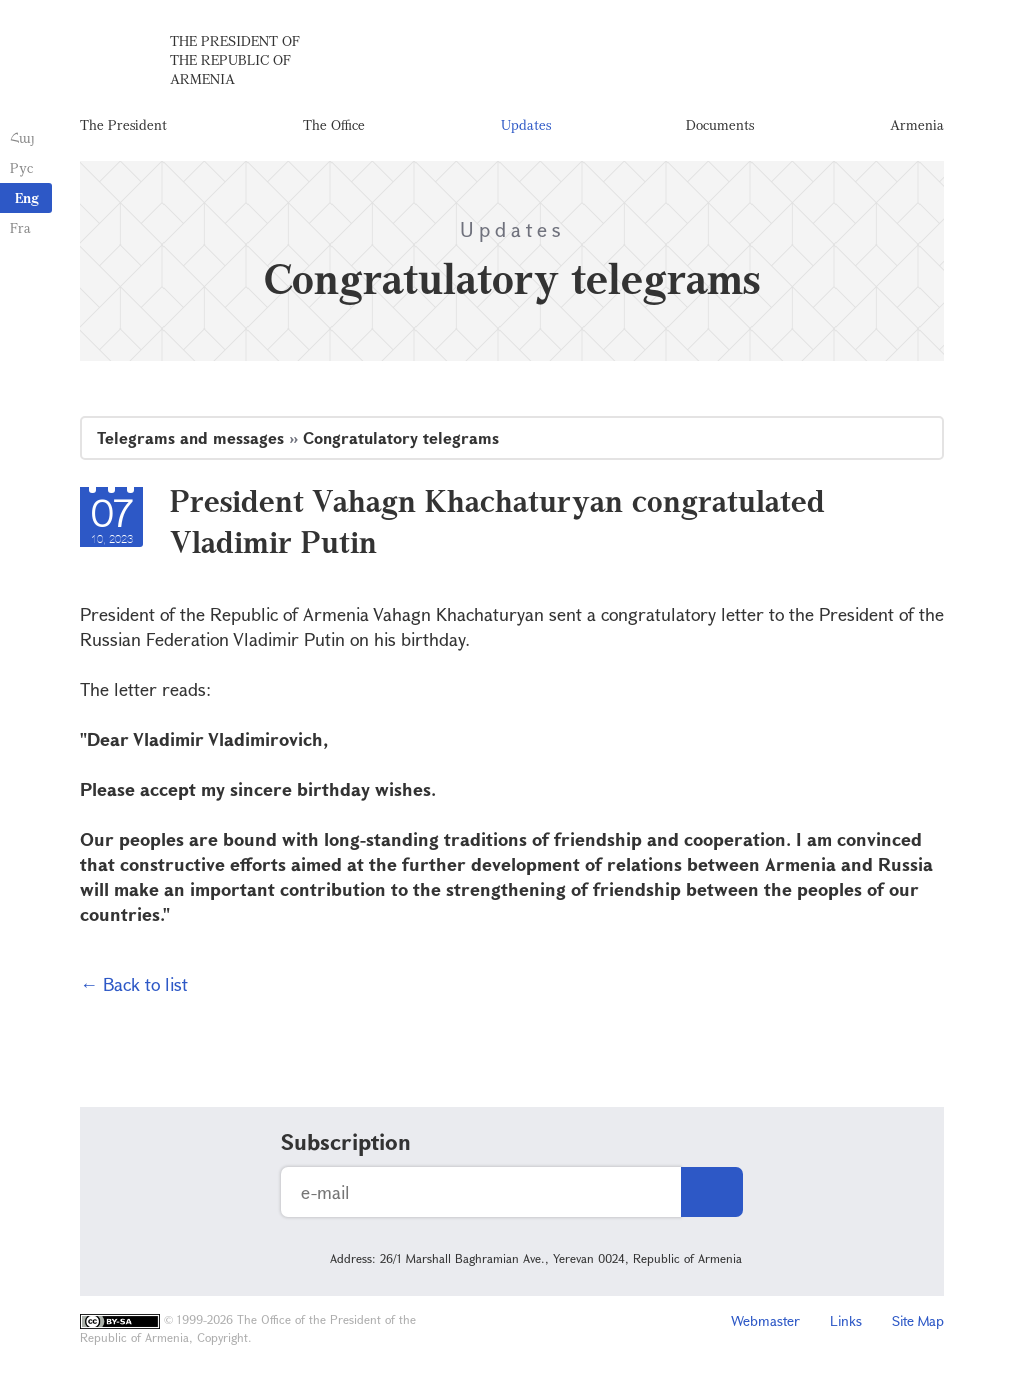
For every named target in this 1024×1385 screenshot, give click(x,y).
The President (123, 124)
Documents (720, 124)
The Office (334, 124)
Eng (27, 197)
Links (846, 1320)
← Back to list (134, 984)
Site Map (918, 1320)
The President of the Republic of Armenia (235, 59)
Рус (21, 167)
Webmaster (765, 1320)
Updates (526, 124)
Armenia (917, 124)
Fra (20, 227)
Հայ (22, 137)
